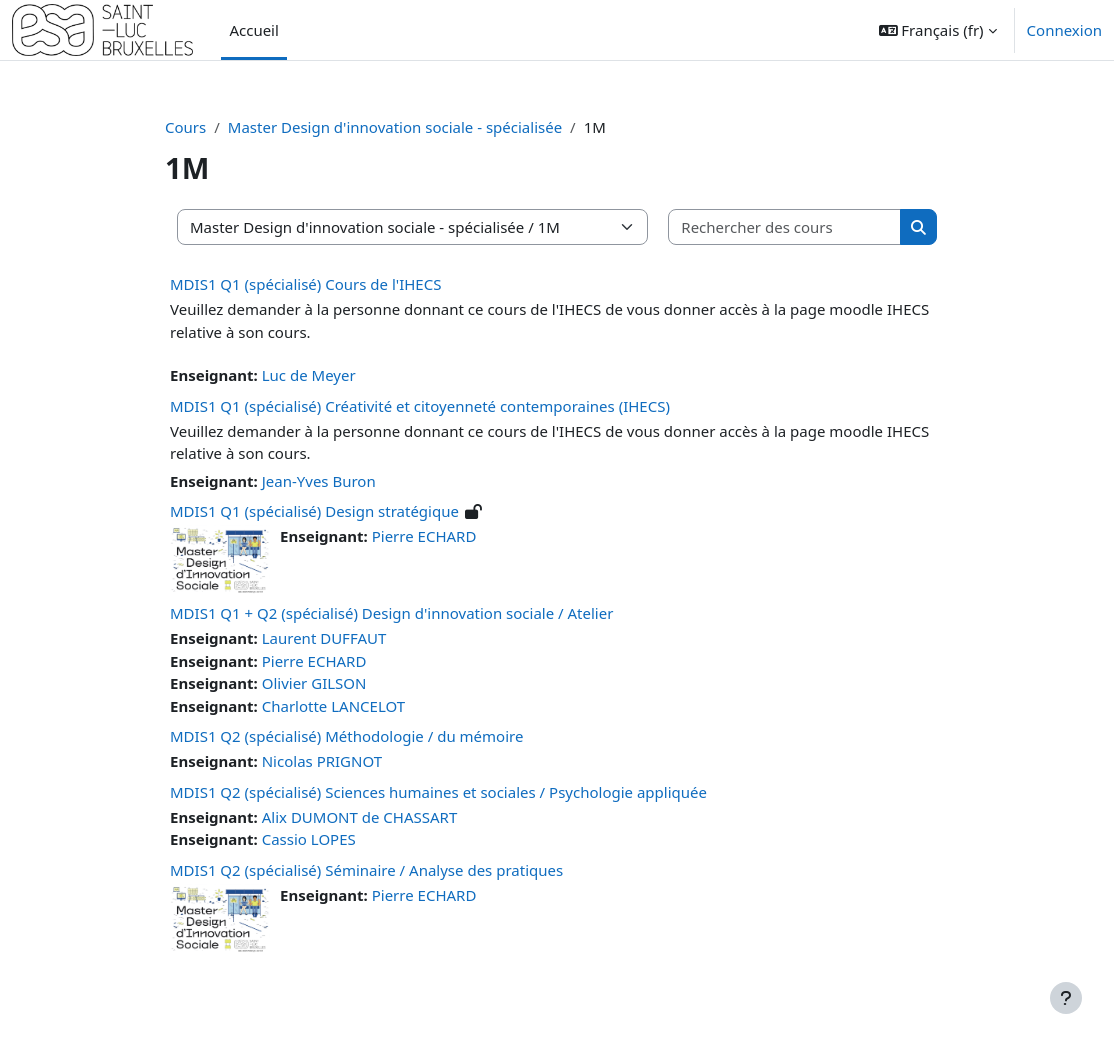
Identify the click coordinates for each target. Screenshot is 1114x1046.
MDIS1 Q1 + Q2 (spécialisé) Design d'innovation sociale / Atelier (391, 613)
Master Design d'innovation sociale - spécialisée (395, 127)
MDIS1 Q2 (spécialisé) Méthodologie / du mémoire (346, 736)
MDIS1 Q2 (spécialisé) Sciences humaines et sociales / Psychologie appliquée (438, 792)
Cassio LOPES (309, 839)
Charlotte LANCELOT (333, 706)
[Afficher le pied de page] (1066, 998)
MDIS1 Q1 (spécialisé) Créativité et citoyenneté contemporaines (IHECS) (420, 406)
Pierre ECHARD (424, 536)
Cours (185, 127)
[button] (938, 30)
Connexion (1064, 30)
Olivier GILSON (314, 683)
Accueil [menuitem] (253, 30)
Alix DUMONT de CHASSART (360, 817)
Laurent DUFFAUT (324, 638)
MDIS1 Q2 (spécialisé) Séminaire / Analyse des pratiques (366, 870)
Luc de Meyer (309, 375)
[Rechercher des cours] (785, 227)
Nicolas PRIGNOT (322, 761)
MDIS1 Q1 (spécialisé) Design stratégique (314, 511)
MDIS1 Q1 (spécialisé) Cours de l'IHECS (305, 284)
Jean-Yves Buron (319, 481)
